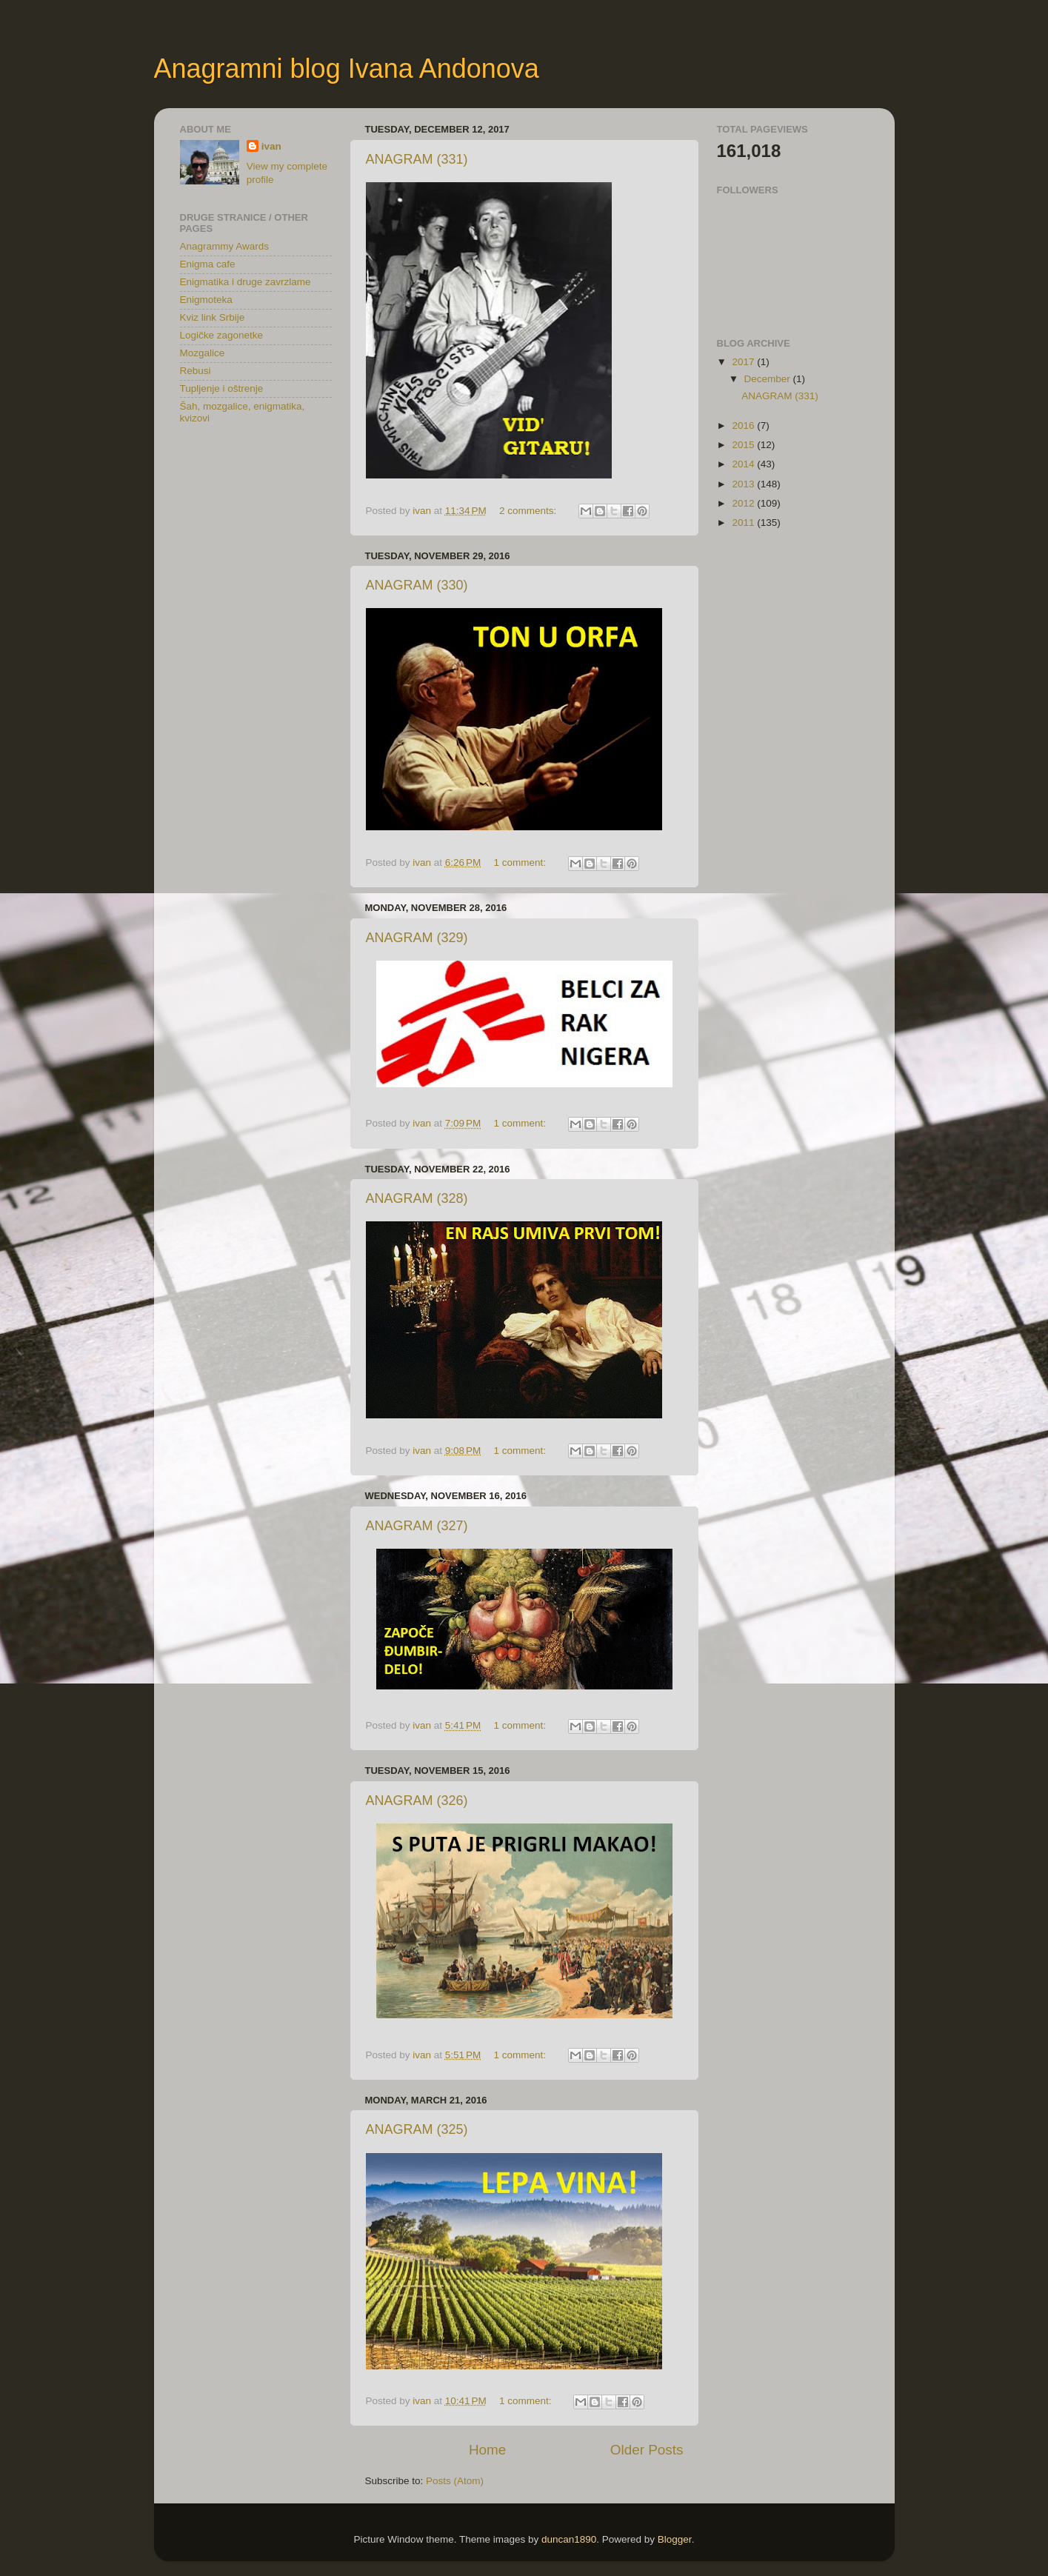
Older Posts (647, 2449)
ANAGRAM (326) (417, 1800)
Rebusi (195, 370)
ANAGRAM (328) (417, 1198)
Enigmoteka (206, 299)
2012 (744, 503)
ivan (271, 146)
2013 (744, 484)
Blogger (675, 2539)
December (768, 378)
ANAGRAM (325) (417, 2129)
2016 (744, 425)
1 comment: (521, 862)
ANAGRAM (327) (417, 1525)
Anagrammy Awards (225, 246)
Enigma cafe (208, 264)
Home (487, 2449)
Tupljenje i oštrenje (222, 388)
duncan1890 (568, 2539)
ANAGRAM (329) (417, 937)
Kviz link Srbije (212, 317)
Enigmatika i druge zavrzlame (245, 281)
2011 (744, 522)
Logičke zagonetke (222, 335)
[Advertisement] (254, 524)
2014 (744, 464)
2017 (744, 361)
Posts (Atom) (455, 2480)
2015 (744, 444)
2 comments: (529, 510)
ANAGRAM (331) (417, 159)
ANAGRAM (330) (417, 585)
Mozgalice (202, 352)
